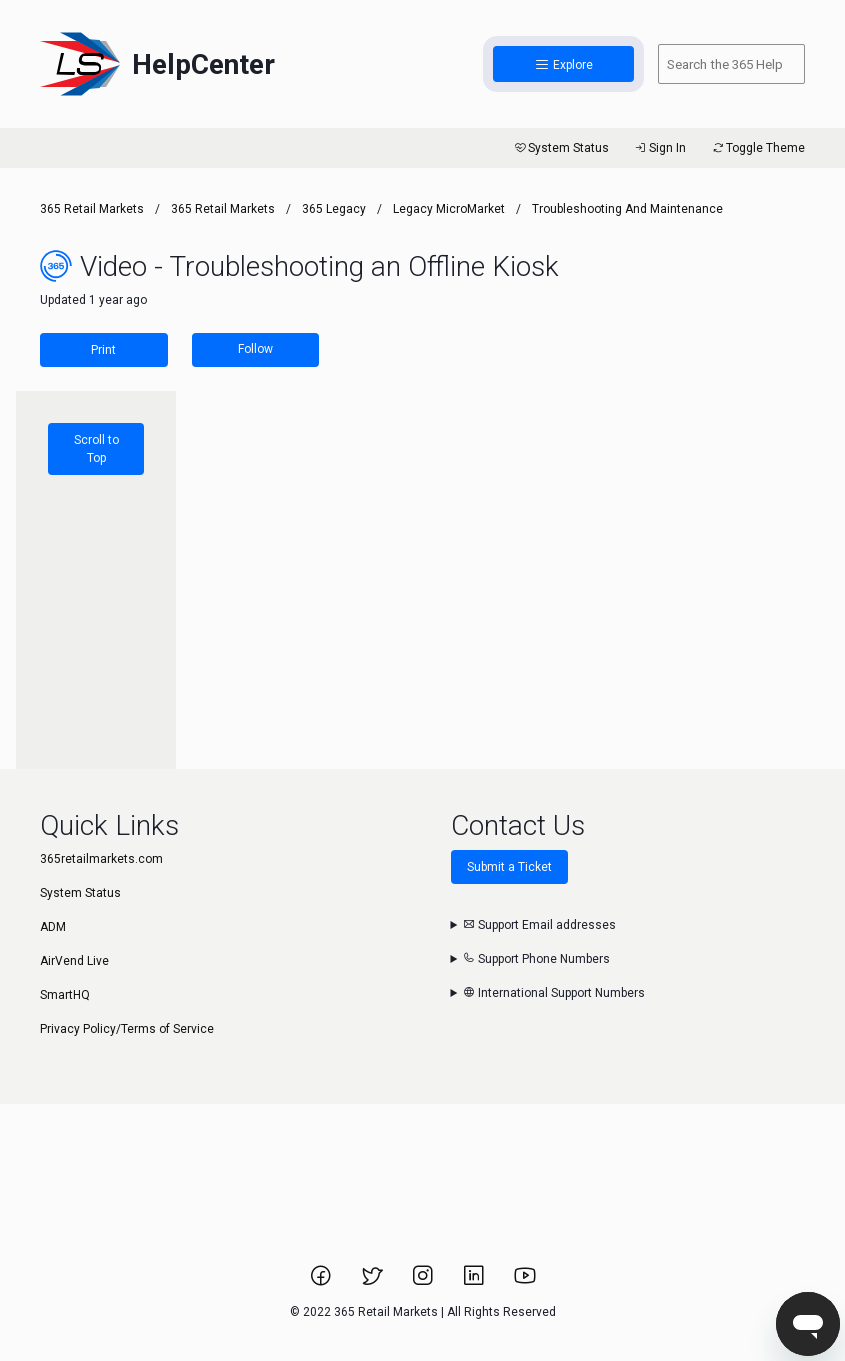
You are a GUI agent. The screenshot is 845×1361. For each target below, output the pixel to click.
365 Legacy (335, 209)
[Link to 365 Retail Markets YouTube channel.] (525, 1282)
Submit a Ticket (509, 867)
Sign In (659, 148)
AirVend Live (74, 961)
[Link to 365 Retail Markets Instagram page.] (424, 1282)
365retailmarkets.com (101, 859)
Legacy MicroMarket (449, 209)
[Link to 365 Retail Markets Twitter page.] (373, 1282)
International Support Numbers (554, 993)
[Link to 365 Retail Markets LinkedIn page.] (475, 1282)
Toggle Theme (757, 148)
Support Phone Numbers (536, 959)
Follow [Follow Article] (255, 349)
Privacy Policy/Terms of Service (127, 1029)
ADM (53, 927)
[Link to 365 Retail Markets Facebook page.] (322, 1282)
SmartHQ (65, 995)
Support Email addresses (539, 925)
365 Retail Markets (92, 209)
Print (103, 350)
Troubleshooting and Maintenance (627, 209)
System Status (560, 148)
